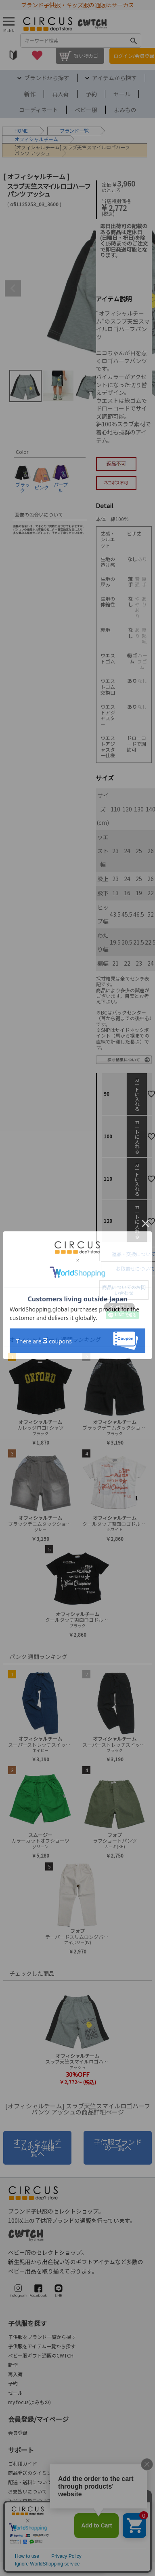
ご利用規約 (73, 2554)
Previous (13, 288)
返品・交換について (30, 2500)
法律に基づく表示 (29, 2554)
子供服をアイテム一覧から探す (41, 2346)
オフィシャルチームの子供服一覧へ (37, 2148)
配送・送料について (30, 2482)
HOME (21, 130)
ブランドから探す (46, 78)
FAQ (12, 2509)
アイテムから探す (114, 78)
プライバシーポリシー (120, 2554)
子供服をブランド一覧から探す (42, 2336)
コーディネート (38, 110)
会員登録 (17, 2432)
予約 (91, 94)
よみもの (125, 110)
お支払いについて (27, 2491)
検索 (133, 40)
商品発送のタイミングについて (42, 2472)
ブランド (69, 130)
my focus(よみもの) (29, 2401)
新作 (30, 94)
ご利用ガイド (22, 2463)
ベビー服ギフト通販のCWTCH (40, 2355)
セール (121, 94)
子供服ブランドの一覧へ (118, 2144)
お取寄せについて (135, 1268)
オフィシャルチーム (36, 139)
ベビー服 (86, 110)
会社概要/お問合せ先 (45, 2527)
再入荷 (60, 94)
